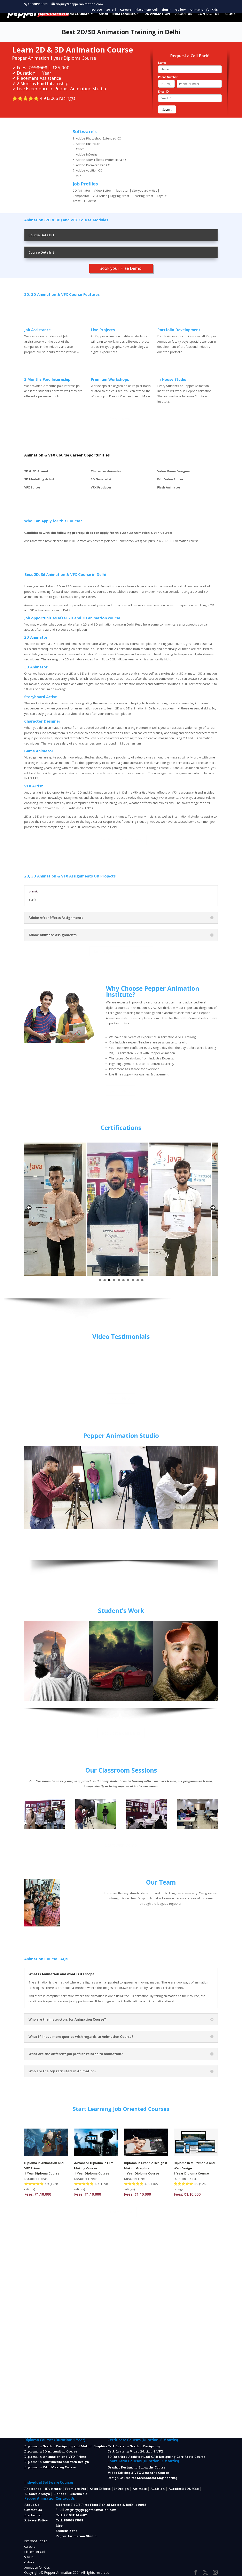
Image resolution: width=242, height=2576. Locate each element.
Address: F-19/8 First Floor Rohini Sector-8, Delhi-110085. (101, 2505)
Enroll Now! (121, 2212)
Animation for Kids (204, 9)
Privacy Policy (36, 2520)
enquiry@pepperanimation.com (90, 2510)
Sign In (166, 9)
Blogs (230, 15)
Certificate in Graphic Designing (134, 2446)
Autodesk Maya (37, 2494)
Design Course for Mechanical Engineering (142, 2478)
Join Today (120, 1090)
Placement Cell (146, 9)
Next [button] (213, 1208)
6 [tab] (123, 1280)
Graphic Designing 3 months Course (136, 2467)
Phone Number (168, 77)
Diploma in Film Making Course (50, 2467)
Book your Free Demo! (121, 268)
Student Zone (66, 2531)
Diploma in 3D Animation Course (50, 2451)
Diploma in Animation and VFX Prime (55, 2457)
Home (43, 15)
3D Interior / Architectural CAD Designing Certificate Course (156, 2457)
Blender (59, 2494)
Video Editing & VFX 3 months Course (138, 2473)
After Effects (100, 2489)
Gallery (180, 9)
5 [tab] (119, 1280)
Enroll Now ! (121, 419)
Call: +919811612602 (71, 2515)
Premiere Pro (75, 2489)
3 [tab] (109, 1280)
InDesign (121, 2489)
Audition (157, 2489)
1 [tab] (100, 1280)
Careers (126, 9)
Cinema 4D (78, 2494)
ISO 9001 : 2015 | (103, 9)
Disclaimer (33, 2515)
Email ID (163, 92)
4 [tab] (114, 1280)
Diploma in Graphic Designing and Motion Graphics (66, 2446)
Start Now (121, 1398)
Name (162, 63)
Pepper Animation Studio (76, 2536)
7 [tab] (128, 1280)
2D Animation (157, 15)
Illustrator (53, 2489)
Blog (59, 2525)
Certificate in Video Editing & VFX (135, 2451)
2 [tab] (104, 1280)
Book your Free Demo (121, 840)
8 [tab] (133, 1280)
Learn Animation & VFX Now (121, 951)
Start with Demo (121, 1845)
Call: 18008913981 (69, 2520)
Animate (139, 2489)
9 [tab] (137, 1280)
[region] (121, 1209)
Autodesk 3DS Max (183, 2489)
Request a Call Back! (121, 1733)
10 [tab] (142, 1280)
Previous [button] (29, 1208)
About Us (183, 15)
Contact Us (208, 15)
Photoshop (32, 2489)
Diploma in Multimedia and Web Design (56, 2462)
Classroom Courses (71, 15)
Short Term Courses (117, 15)
